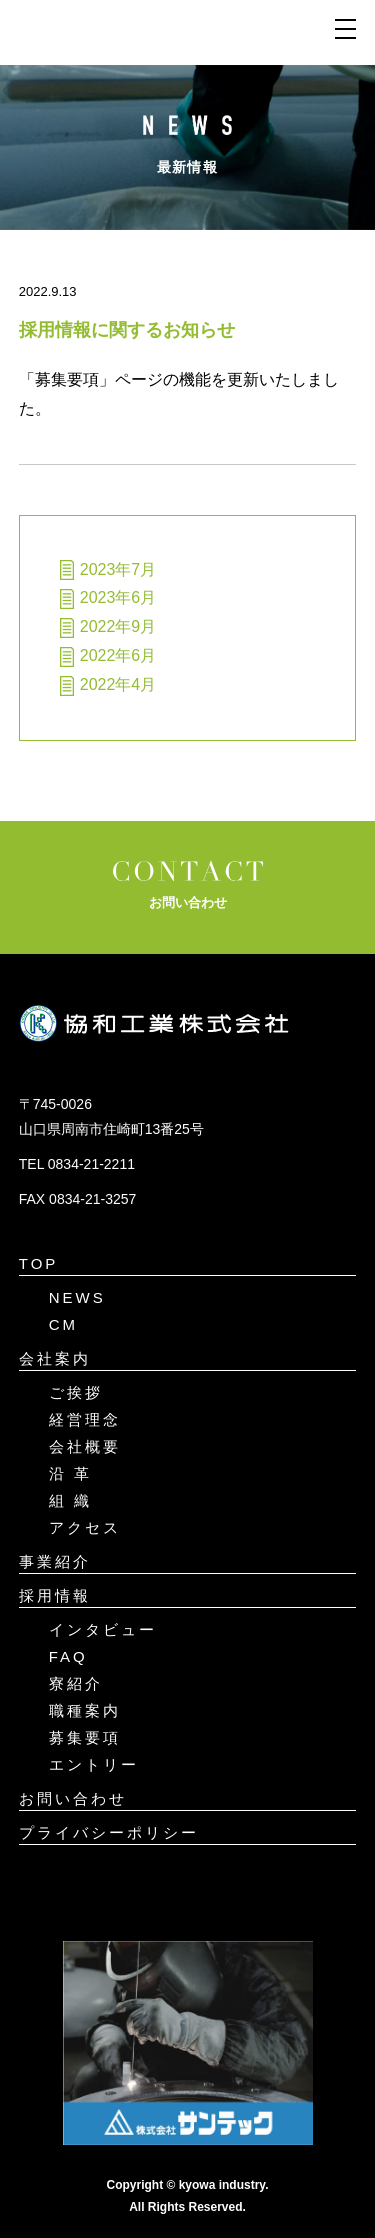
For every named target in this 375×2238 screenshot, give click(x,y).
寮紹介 (76, 1683)
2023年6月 (118, 597)
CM (63, 1324)
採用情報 (55, 1595)
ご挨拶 (76, 1392)
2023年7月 (118, 569)
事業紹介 (55, 1561)
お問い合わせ (73, 1798)
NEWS (77, 1297)
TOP (39, 1263)
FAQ (68, 1656)
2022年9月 (118, 626)
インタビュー (103, 1629)
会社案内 (55, 1358)
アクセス (85, 1527)
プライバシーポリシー (109, 1832)
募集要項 (85, 1737)
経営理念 (85, 1419)
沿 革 (70, 1473)
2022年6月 (118, 655)
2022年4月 (118, 684)
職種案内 (85, 1710)
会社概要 (85, 1446)
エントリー (94, 1764)
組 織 (70, 1500)
